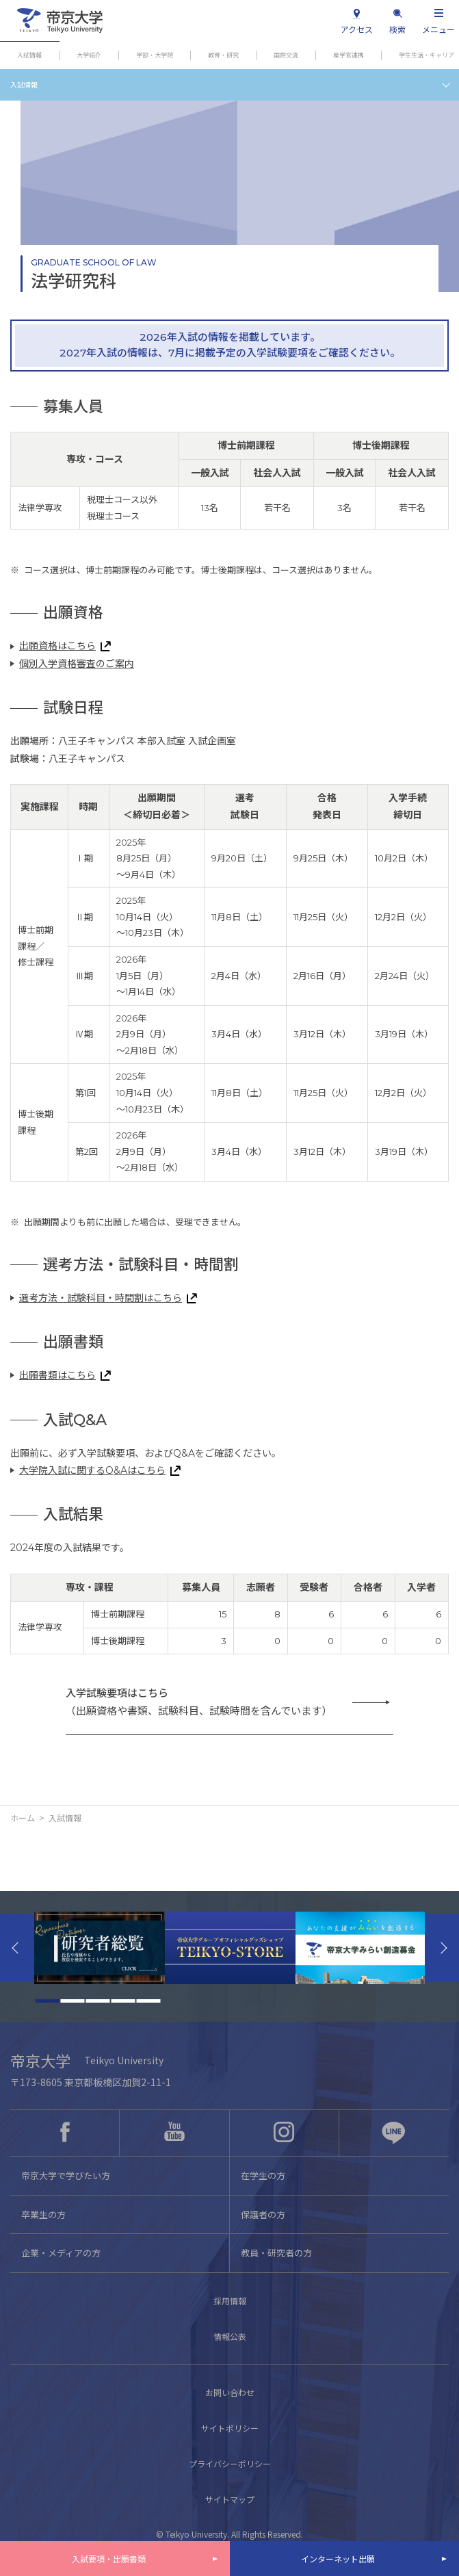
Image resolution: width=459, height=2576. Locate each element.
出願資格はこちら (57, 646)
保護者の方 (263, 2214)
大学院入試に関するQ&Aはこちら (92, 1470)
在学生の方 (263, 2175)
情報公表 (229, 2336)
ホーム (22, 1817)
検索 (397, 29)
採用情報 (229, 2300)
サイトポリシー (230, 2428)
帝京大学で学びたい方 (65, 2175)
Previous (17, 1948)
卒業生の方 (43, 2214)
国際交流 (286, 55)
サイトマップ (229, 2499)
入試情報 (29, 55)
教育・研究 (223, 55)
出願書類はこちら (57, 1375)
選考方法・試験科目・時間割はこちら (100, 1298)
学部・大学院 (154, 55)
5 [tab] (148, 2001)
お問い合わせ (229, 2392)
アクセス (357, 29)
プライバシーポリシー (230, 2463)
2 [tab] (72, 2001)
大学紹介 (89, 55)
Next (442, 1948)
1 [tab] (47, 2001)
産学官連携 (348, 55)
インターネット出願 (338, 2558)
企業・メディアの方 (61, 2252)
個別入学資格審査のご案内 (76, 664)
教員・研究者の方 (276, 2252)
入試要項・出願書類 (109, 2558)
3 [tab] (97, 2001)
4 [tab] (123, 2001)
